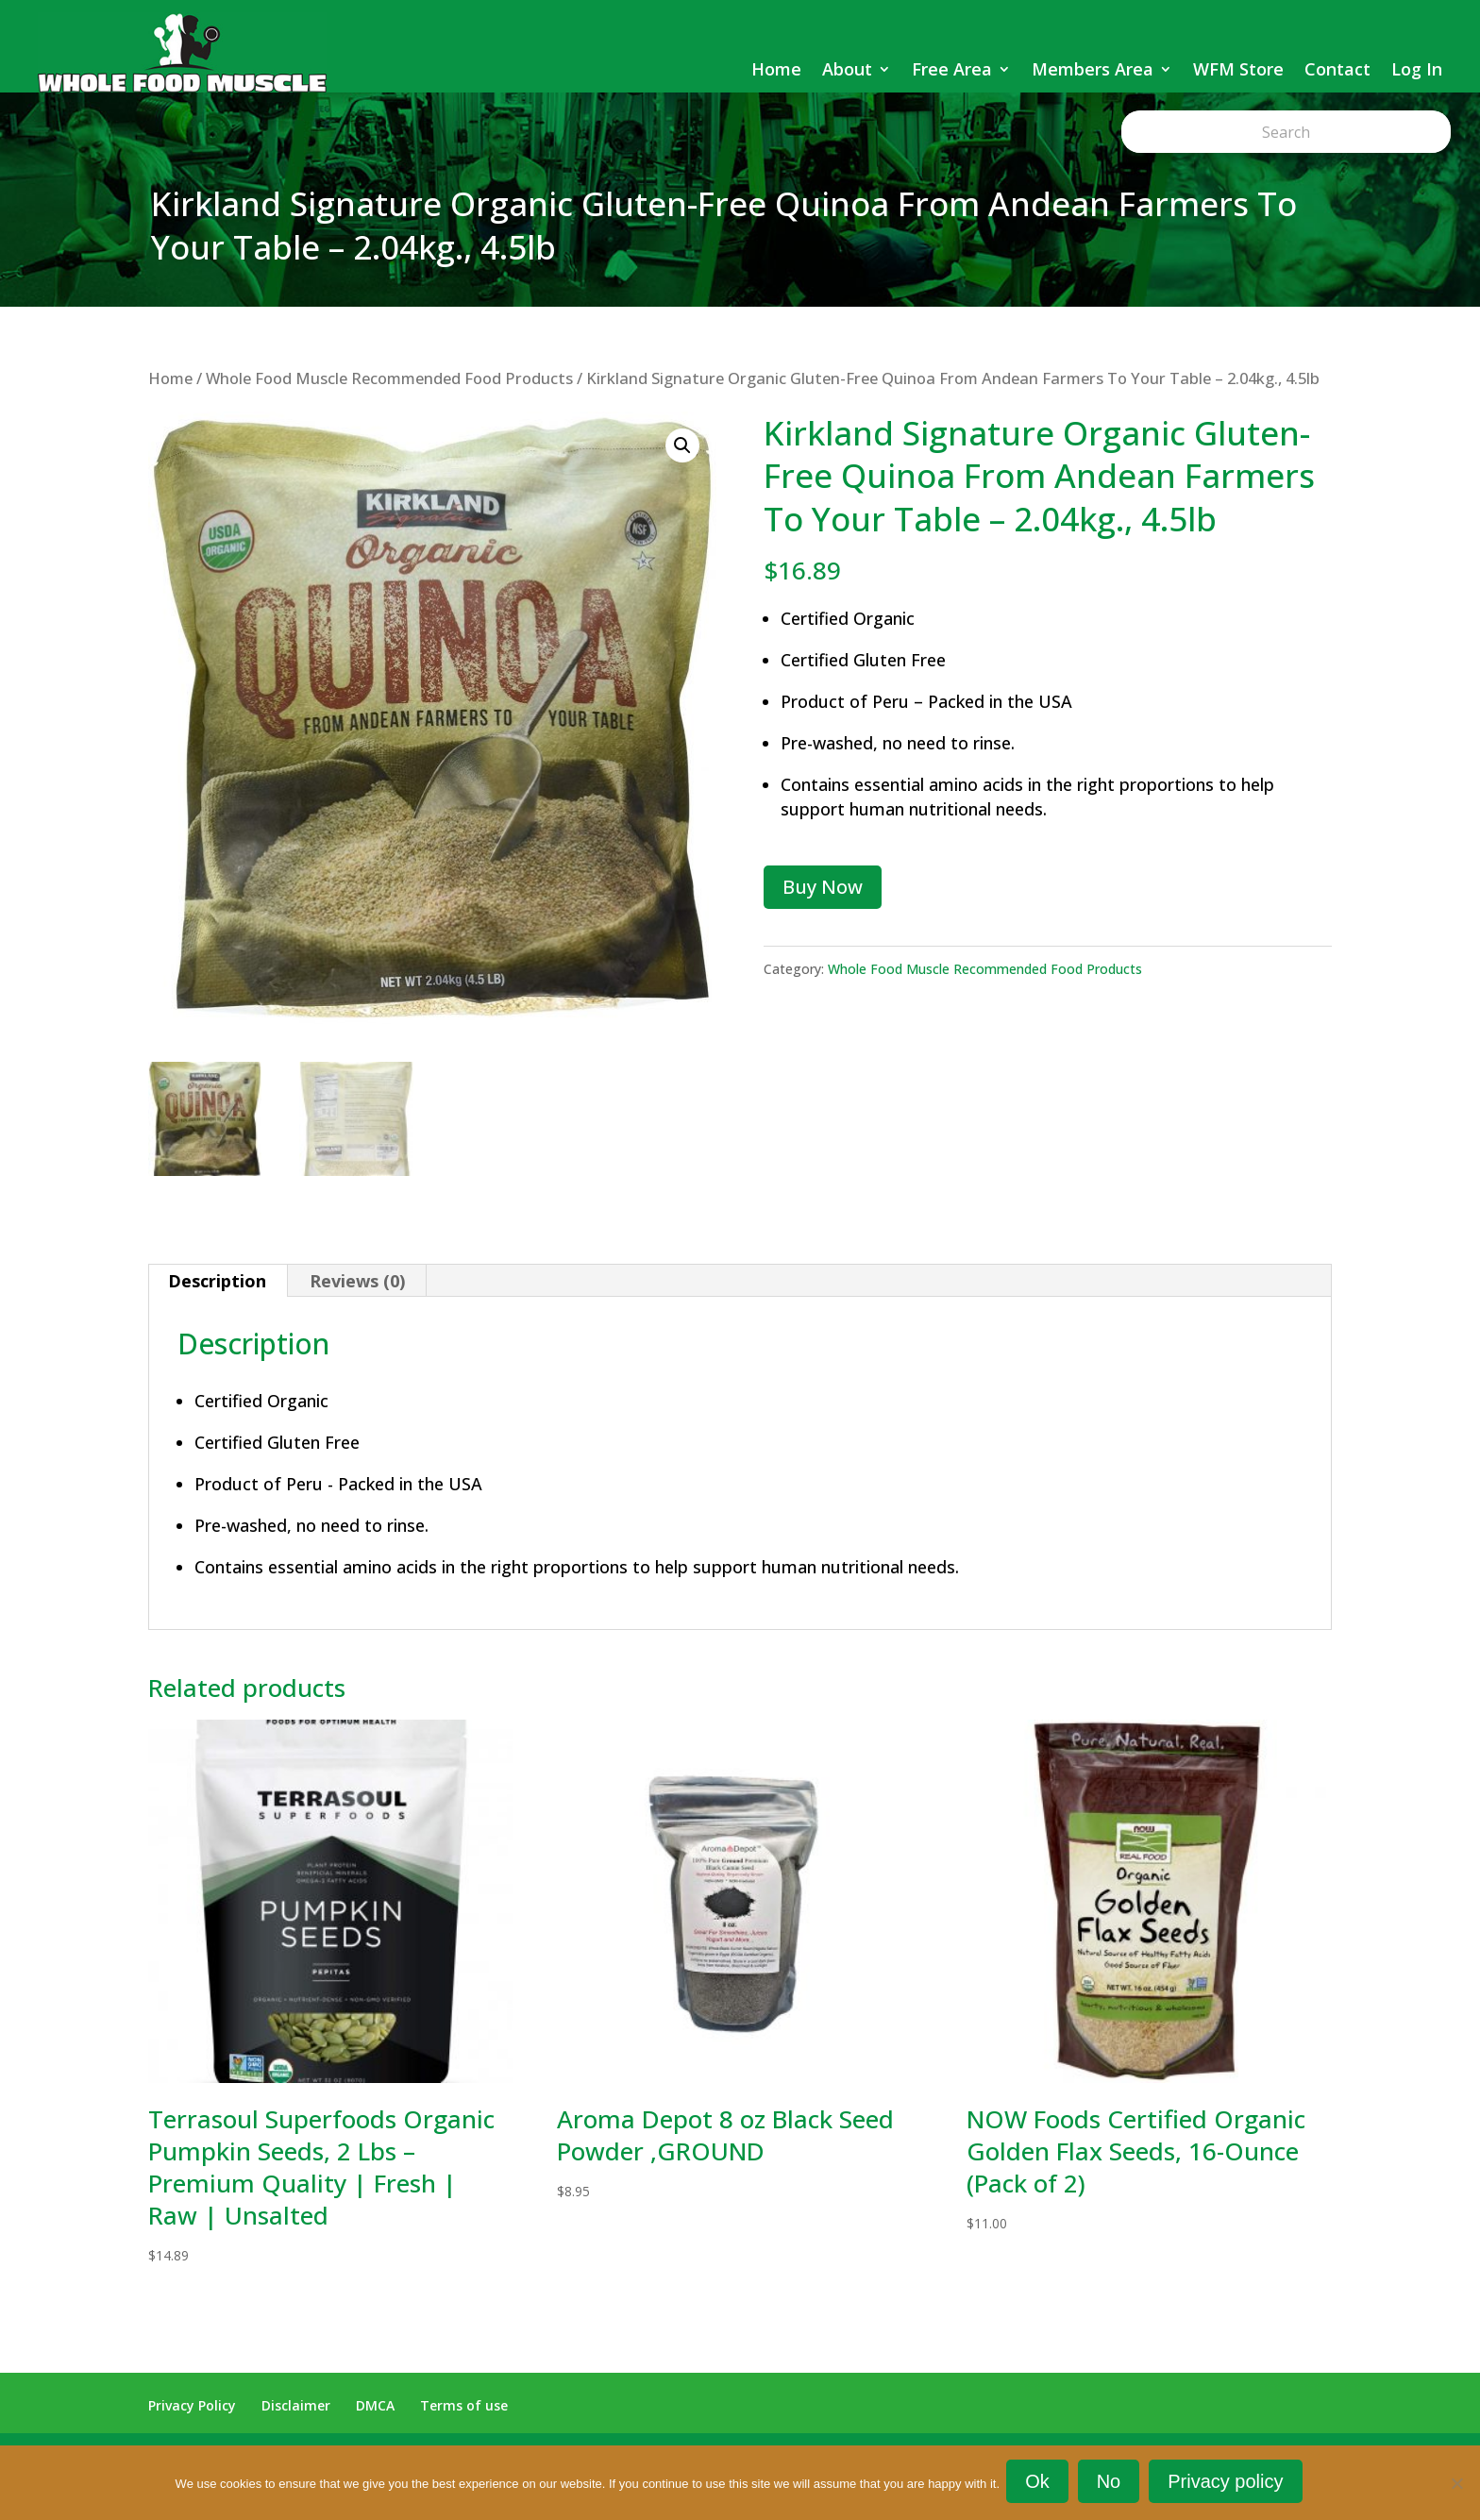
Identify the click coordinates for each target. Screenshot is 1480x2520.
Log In (1416, 69)
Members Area (1092, 69)
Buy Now (822, 886)
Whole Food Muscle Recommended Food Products (389, 378)
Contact (1337, 69)
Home (776, 69)
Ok (1040, 2484)
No (1112, 2484)
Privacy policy (1228, 2484)
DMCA (375, 2405)
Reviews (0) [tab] (357, 1280)
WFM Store (1238, 69)
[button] (682, 445)
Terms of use (464, 2405)
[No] (1456, 2484)
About (847, 69)
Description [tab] (217, 1280)
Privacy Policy (192, 2405)
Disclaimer (295, 2405)
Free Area (952, 69)
